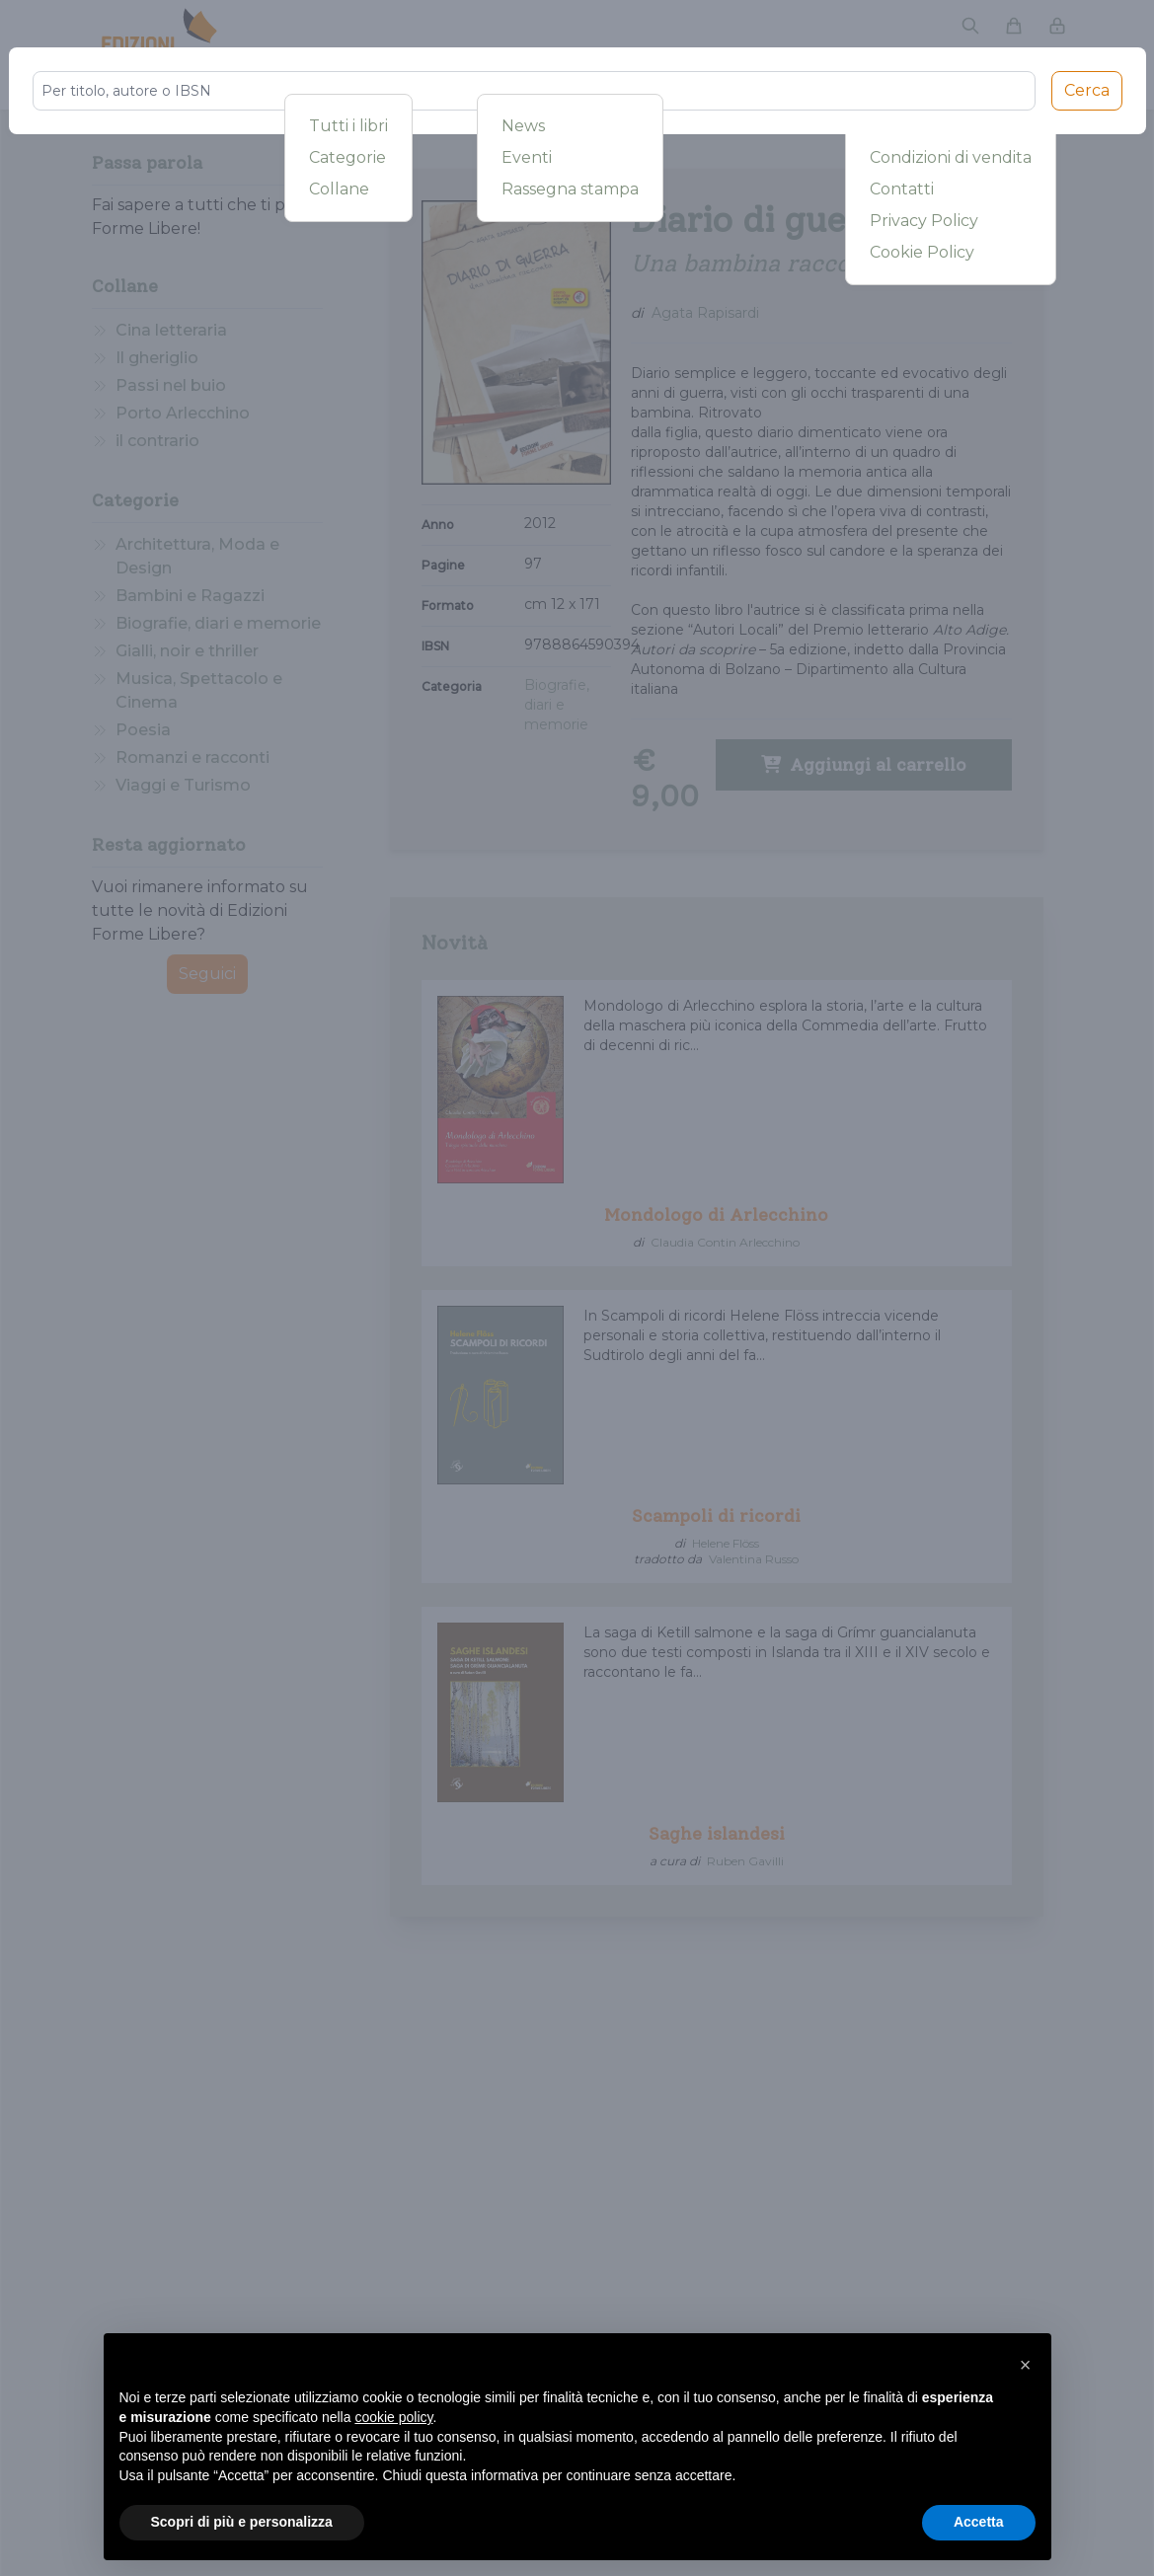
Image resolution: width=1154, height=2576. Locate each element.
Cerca (1087, 90)
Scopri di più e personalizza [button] (242, 2522)
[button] (1025, 2365)
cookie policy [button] (393, 2417)
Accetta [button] (979, 2522)
